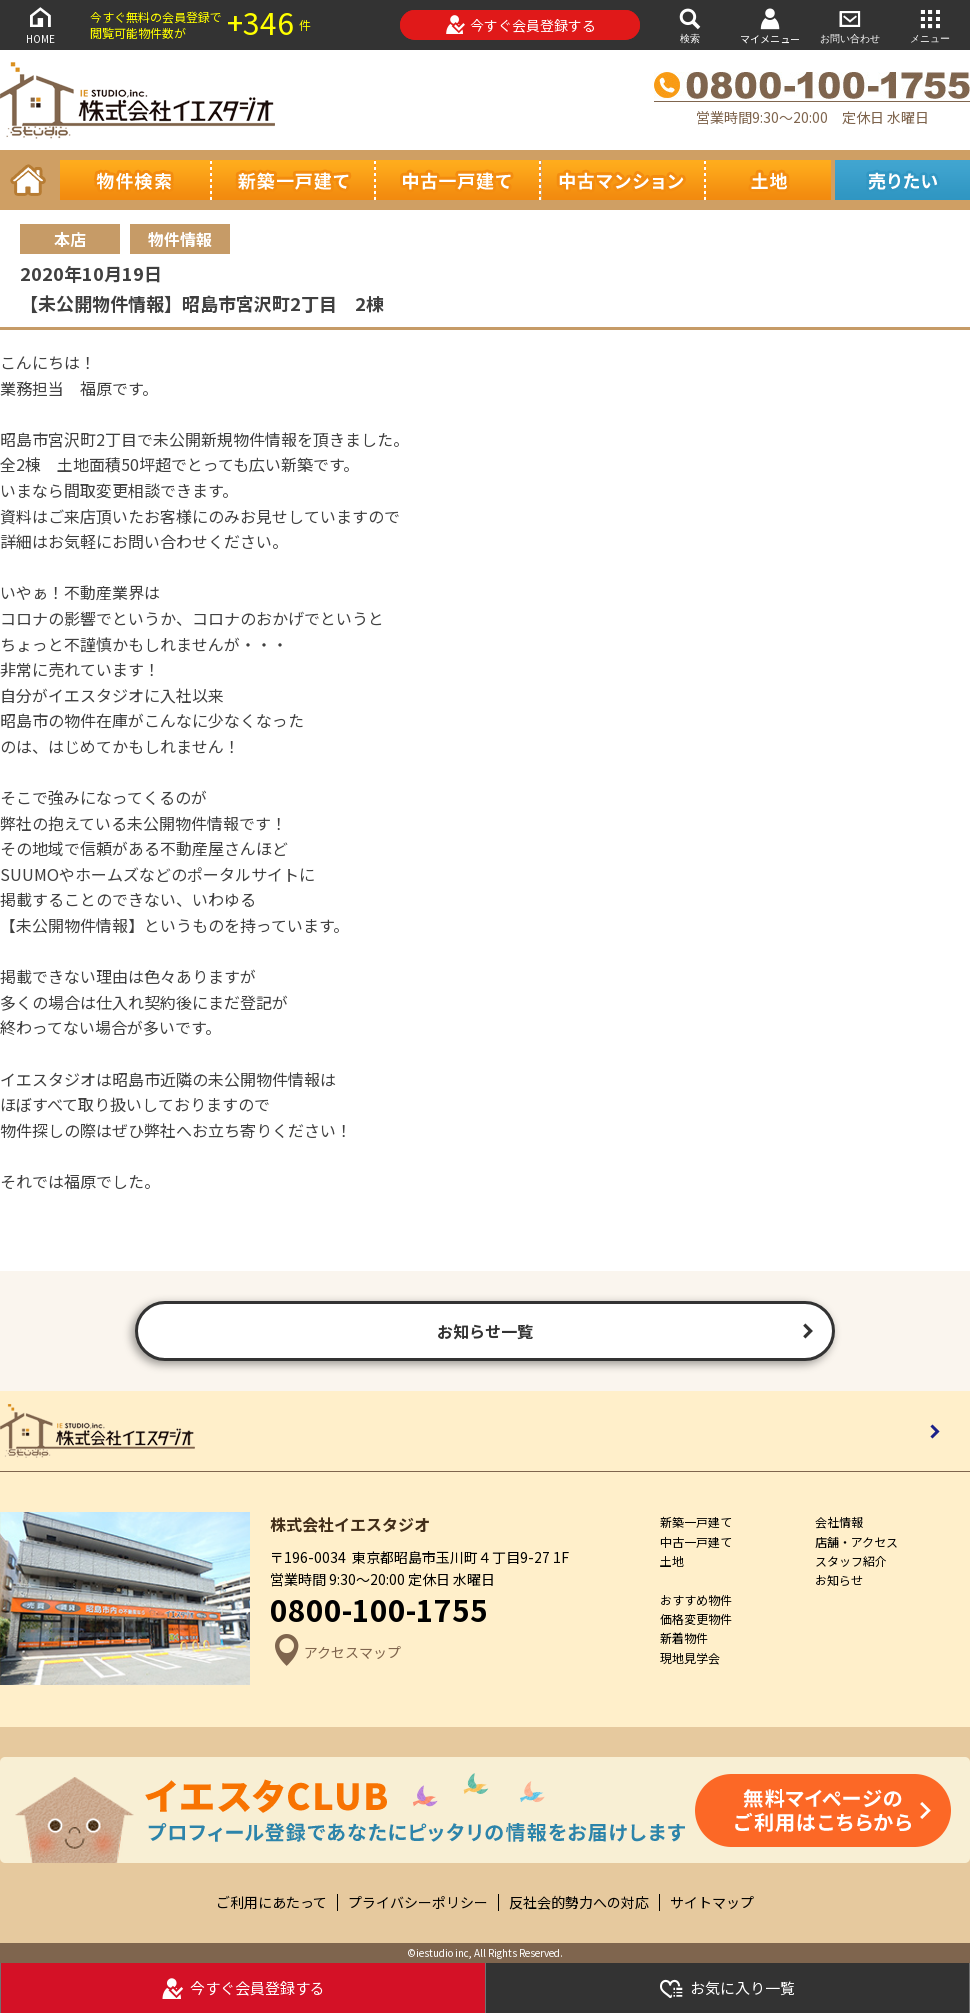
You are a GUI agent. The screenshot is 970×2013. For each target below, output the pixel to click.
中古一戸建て (696, 1541)
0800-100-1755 (379, 1609)
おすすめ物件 (696, 1599)
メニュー (930, 24)
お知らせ (839, 1579)
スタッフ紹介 (851, 1560)
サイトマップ (712, 1902)
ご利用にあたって (271, 1902)
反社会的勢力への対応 (579, 1902)
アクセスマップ (335, 1652)
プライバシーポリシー (418, 1902)
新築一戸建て (696, 1521)
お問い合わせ (850, 24)
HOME (40, 24)
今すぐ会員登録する (520, 25)
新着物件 (684, 1637)
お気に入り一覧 (727, 1988)
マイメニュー (770, 25)
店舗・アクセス (856, 1541)
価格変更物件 (696, 1618)
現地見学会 (690, 1657)
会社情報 (839, 1521)
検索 (690, 24)
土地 (672, 1560)
